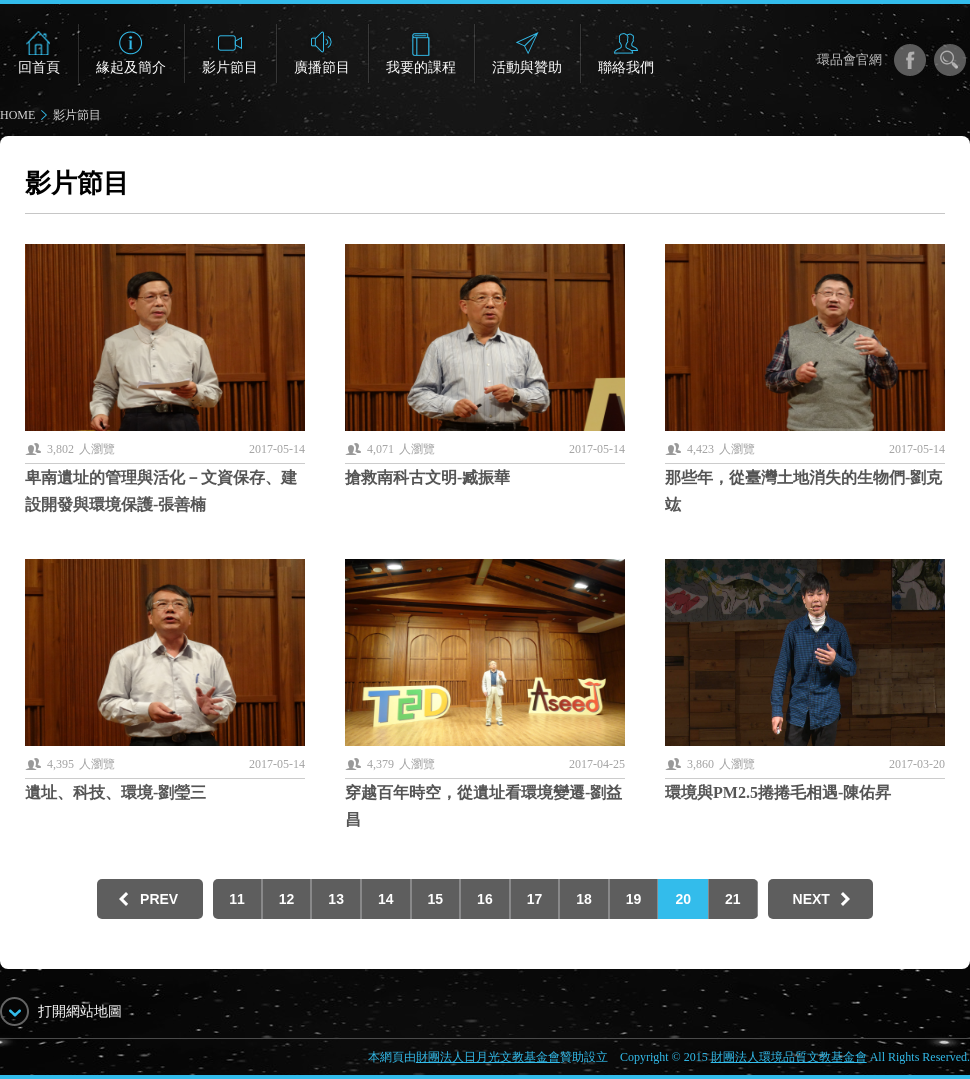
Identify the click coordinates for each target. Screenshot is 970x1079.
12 (287, 899)
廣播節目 (322, 67)
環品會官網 (849, 59)
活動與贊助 (527, 67)
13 (336, 899)
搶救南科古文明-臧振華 (427, 477)
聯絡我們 (626, 67)
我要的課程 (421, 67)
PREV (159, 899)
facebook (910, 60)
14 (386, 899)
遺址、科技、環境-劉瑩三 (115, 792)
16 (485, 899)
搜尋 (950, 60)
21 (733, 899)
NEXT (811, 899)
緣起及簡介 (131, 67)
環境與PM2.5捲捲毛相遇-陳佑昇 (778, 792)
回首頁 (39, 67)
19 (634, 899)
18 (584, 899)
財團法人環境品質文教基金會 (789, 1057)
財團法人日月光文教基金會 (488, 1057)
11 (237, 899)
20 (683, 899)
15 (436, 899)
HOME (17, 115)
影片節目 (230, 67)
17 (535, 899)
